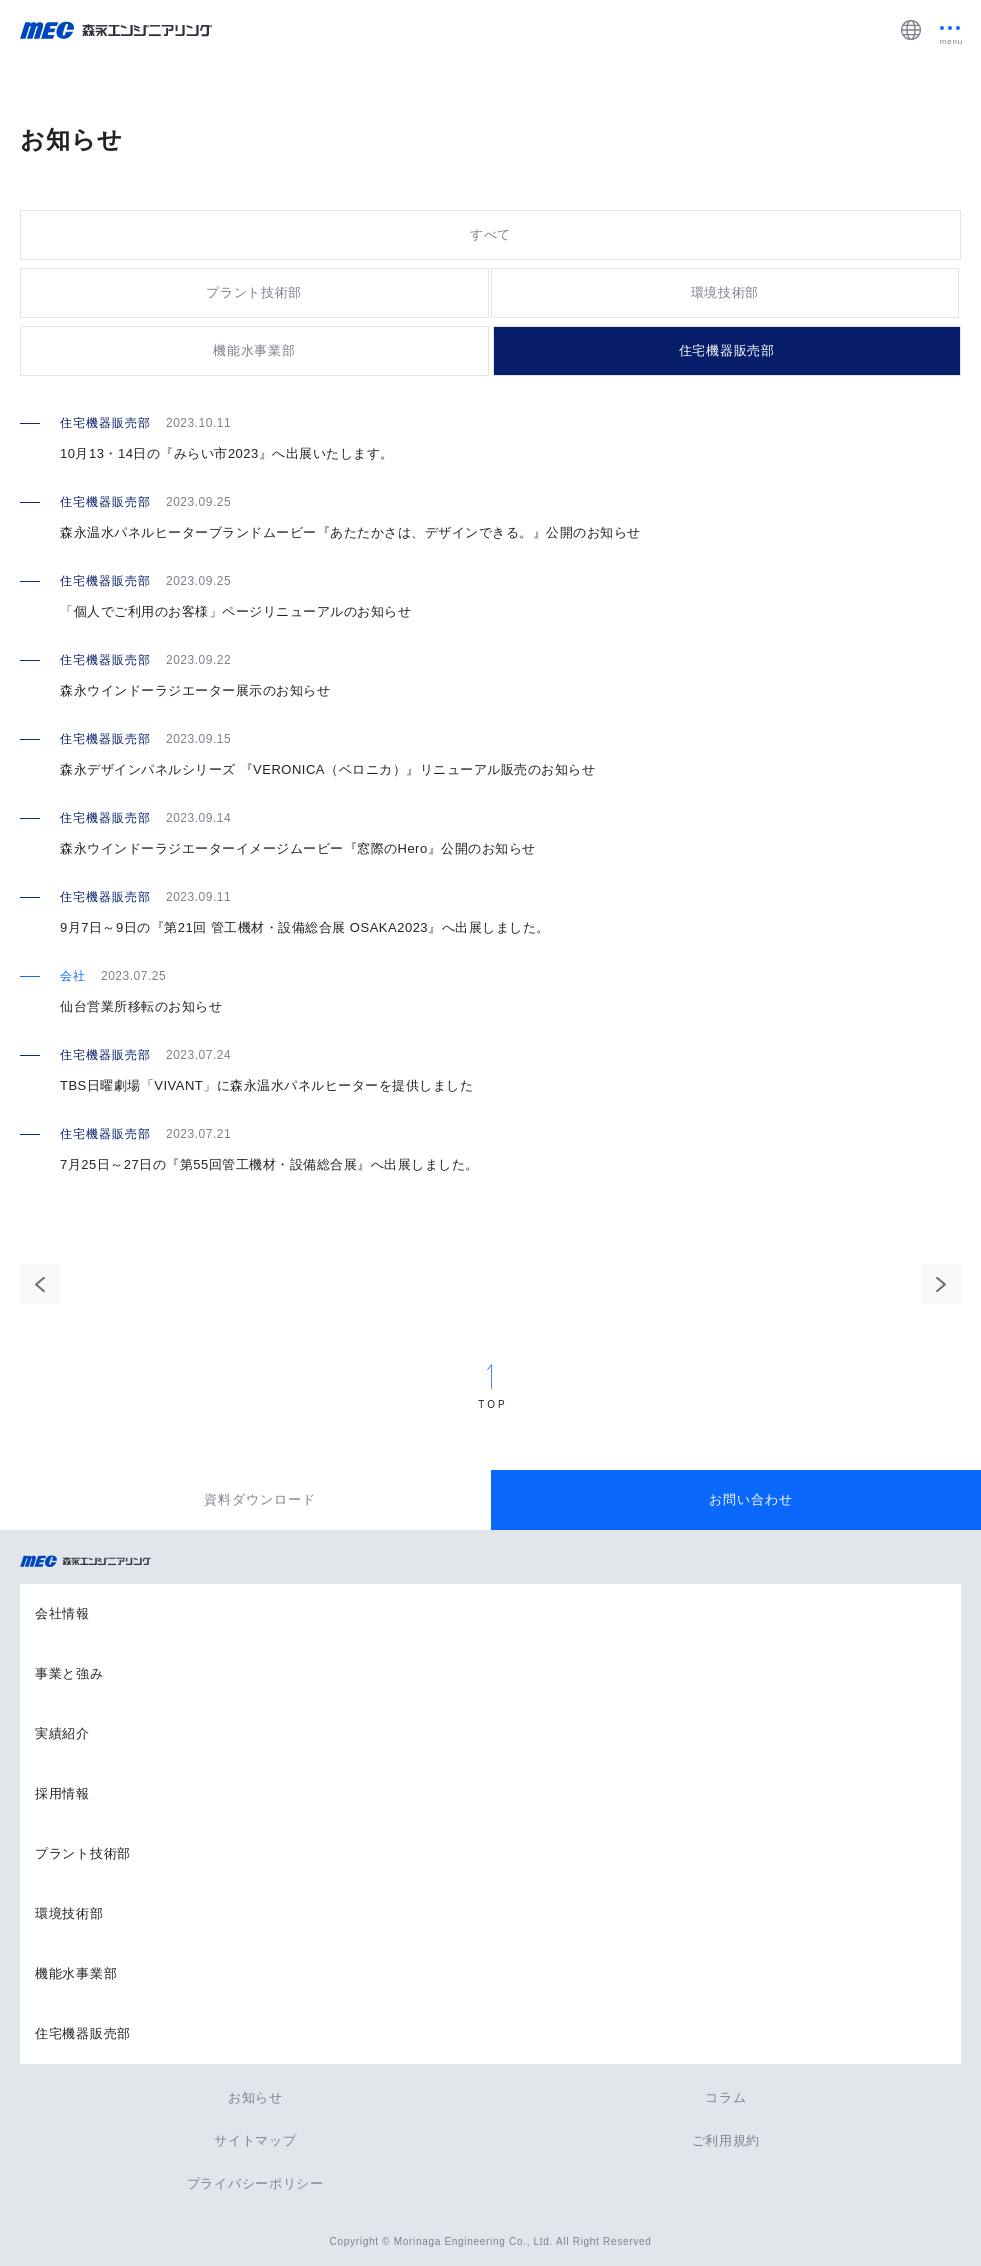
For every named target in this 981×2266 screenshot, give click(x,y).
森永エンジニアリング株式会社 (95, 1562)
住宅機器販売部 (727, 350)
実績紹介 (62, 1733)
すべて (490, 234)
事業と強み (69, 1673)
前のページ (40, 1284)
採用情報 (62, 1793)
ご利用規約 (726, 2140)
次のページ (941, 1284)
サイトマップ (255, 2140)
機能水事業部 (254, 350)
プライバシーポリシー (255, 2183)
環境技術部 (725, 292)
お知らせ (255, 2097)
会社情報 (62, 1613)
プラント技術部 (254, 292)
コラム (725, 2097)
